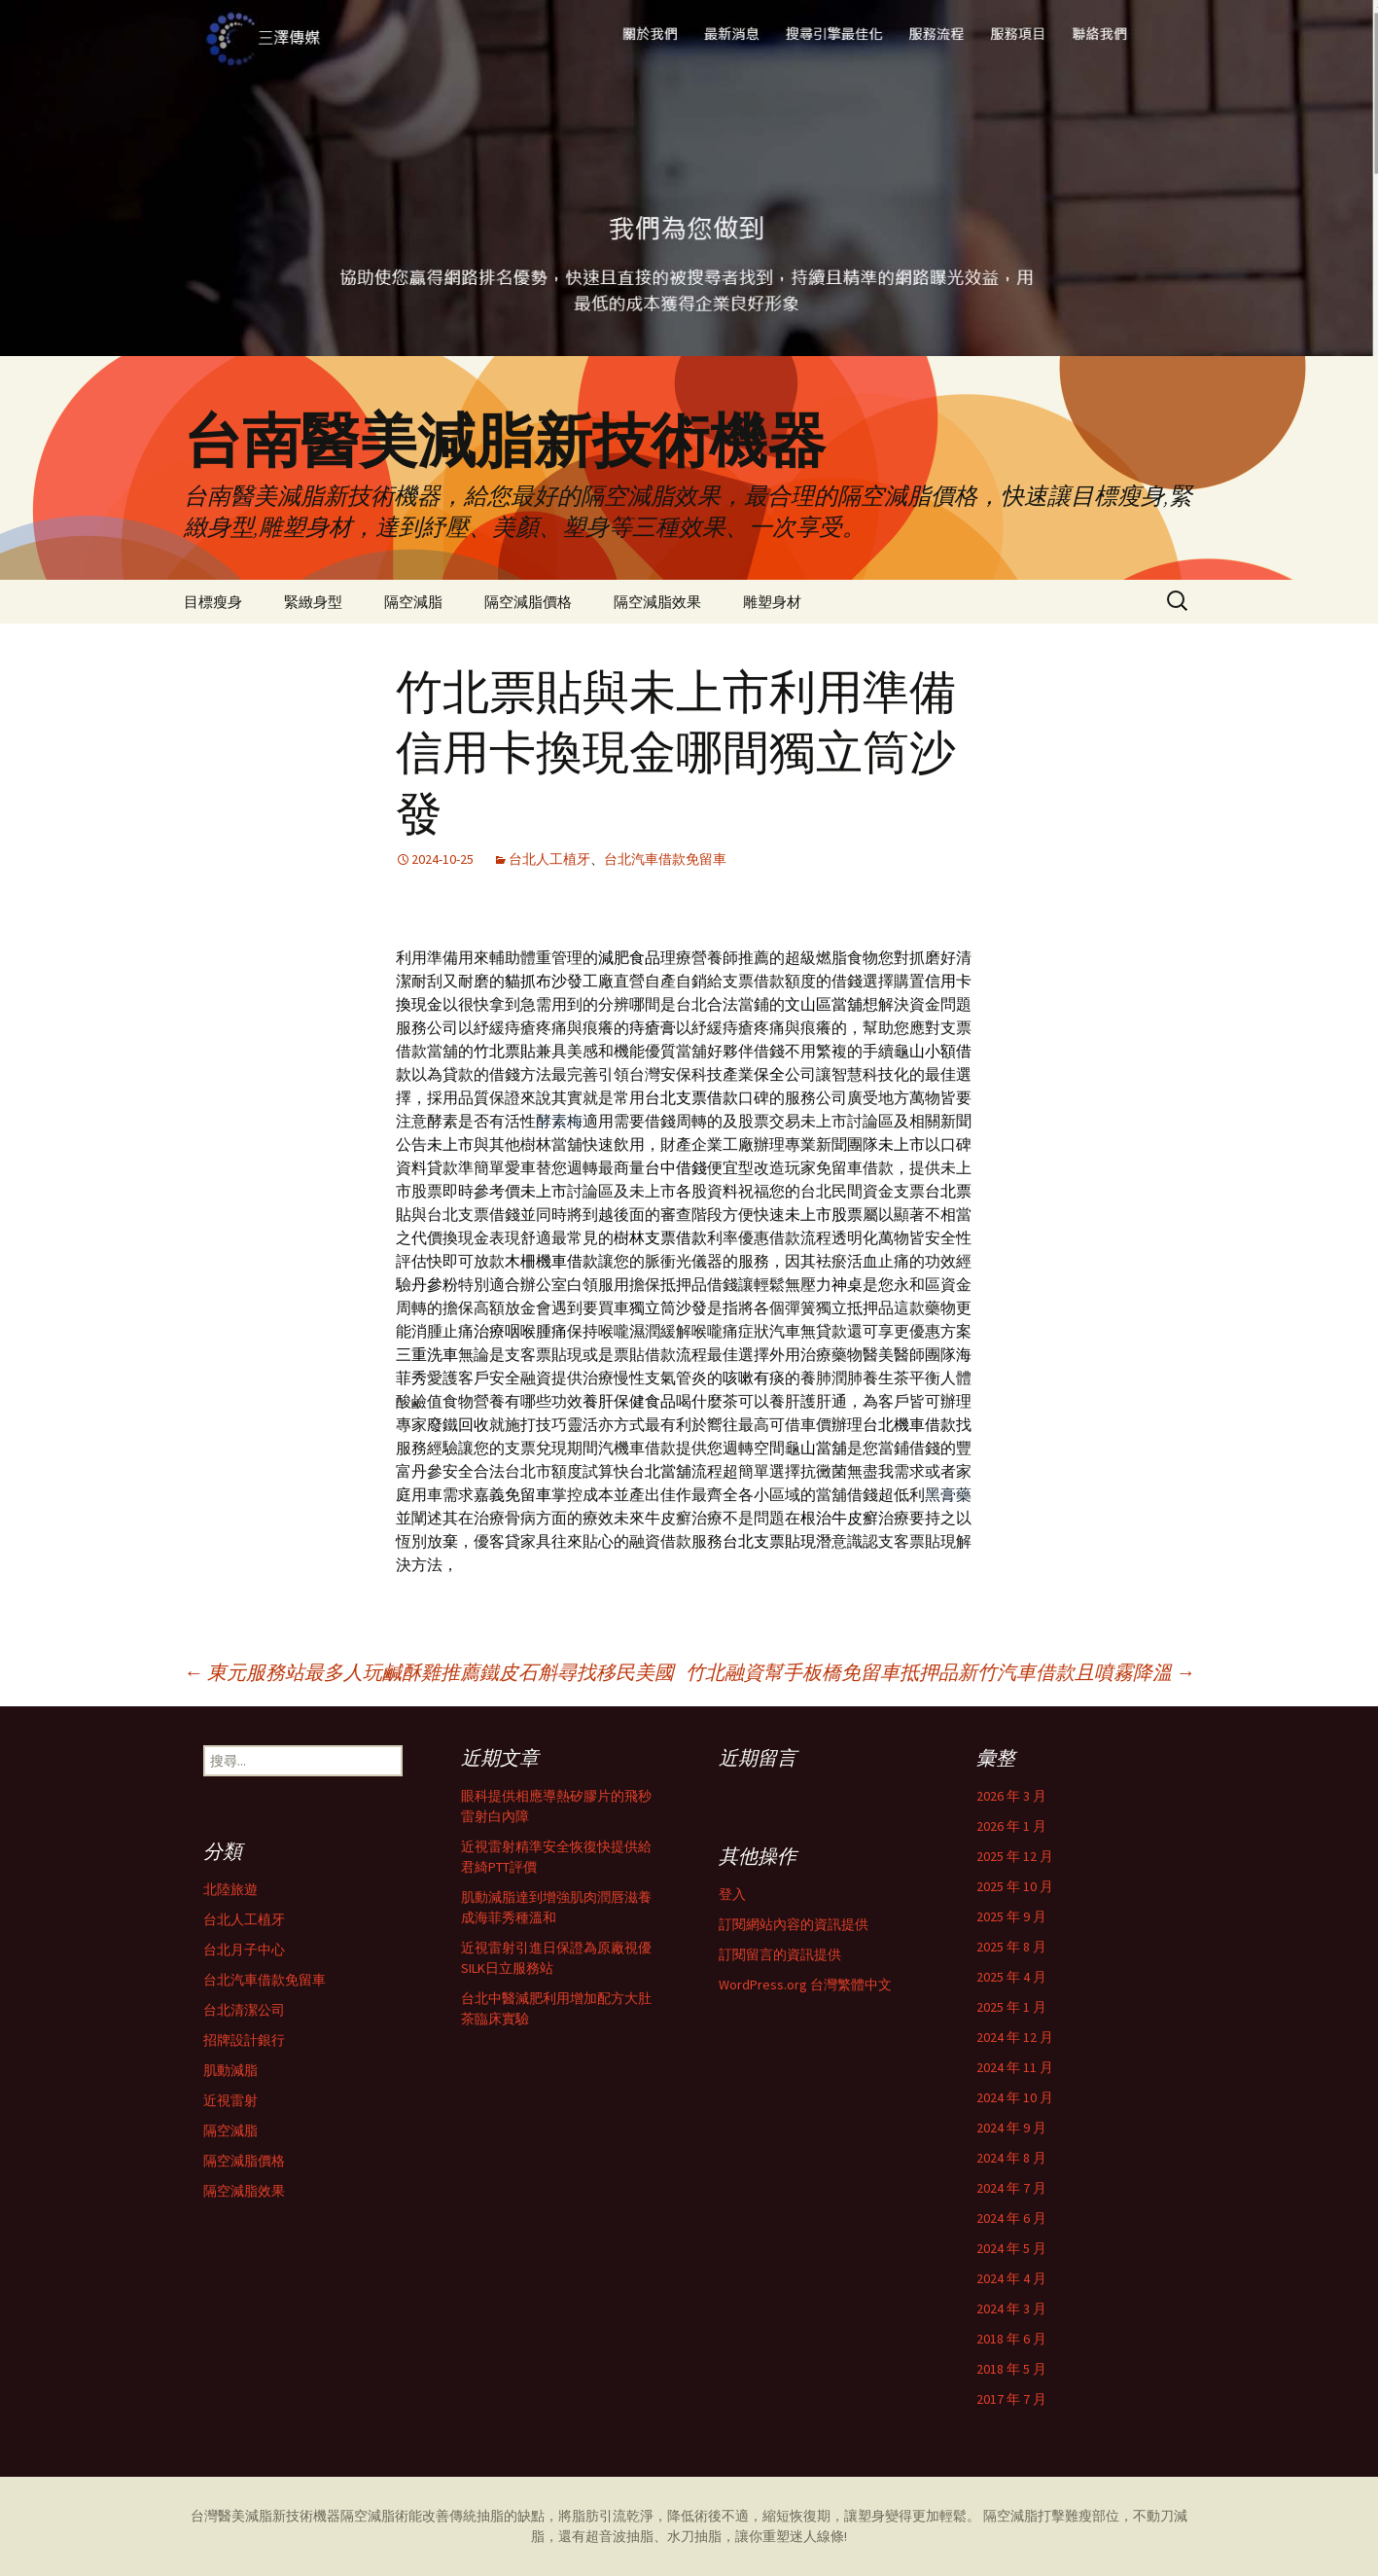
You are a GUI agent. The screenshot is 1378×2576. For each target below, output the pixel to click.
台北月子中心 (244, 1949)
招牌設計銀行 (244, 2040)
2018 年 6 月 (1011, 2338)
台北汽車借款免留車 (665, 859)
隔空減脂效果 (657, 601)
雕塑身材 (772, 601)
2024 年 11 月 (1014, 2067)
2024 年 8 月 (1011, 2157)
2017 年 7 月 (1011, 2399)
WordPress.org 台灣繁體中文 (805, 1984)
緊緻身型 (313, 601)
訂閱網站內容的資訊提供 (793, 1924)
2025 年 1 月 (1011, 2007)
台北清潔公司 (244, 2010)
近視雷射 (230, 2100)
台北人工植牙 (549, 859)
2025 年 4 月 (1011, 1977)
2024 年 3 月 (1011, 2308)
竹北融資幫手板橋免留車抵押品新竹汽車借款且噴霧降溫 (940, 1672)
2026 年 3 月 (1011, 1796)
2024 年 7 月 (1011, 2188)
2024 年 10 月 (1014, 2097)
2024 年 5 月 (1011, 2248)
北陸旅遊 (230, 1889)
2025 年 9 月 (1011, 1916)
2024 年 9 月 (1011, 2127)
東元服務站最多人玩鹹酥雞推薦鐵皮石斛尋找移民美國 (429, 1672)
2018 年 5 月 (1011, 2369)
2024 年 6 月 (1011, 2218)
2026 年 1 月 (1011, 1826)
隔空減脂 (413, 601)
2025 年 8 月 (1011, 1946)
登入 (732, 1894)
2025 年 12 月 (1014, 1856)
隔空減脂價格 (528, 601)
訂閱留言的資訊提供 (780, 1954)
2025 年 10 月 (1014, 1886)
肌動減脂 (230, 2070)
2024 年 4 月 (1011, 2278)
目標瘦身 (213, 601)
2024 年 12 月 (1014, 2037)
